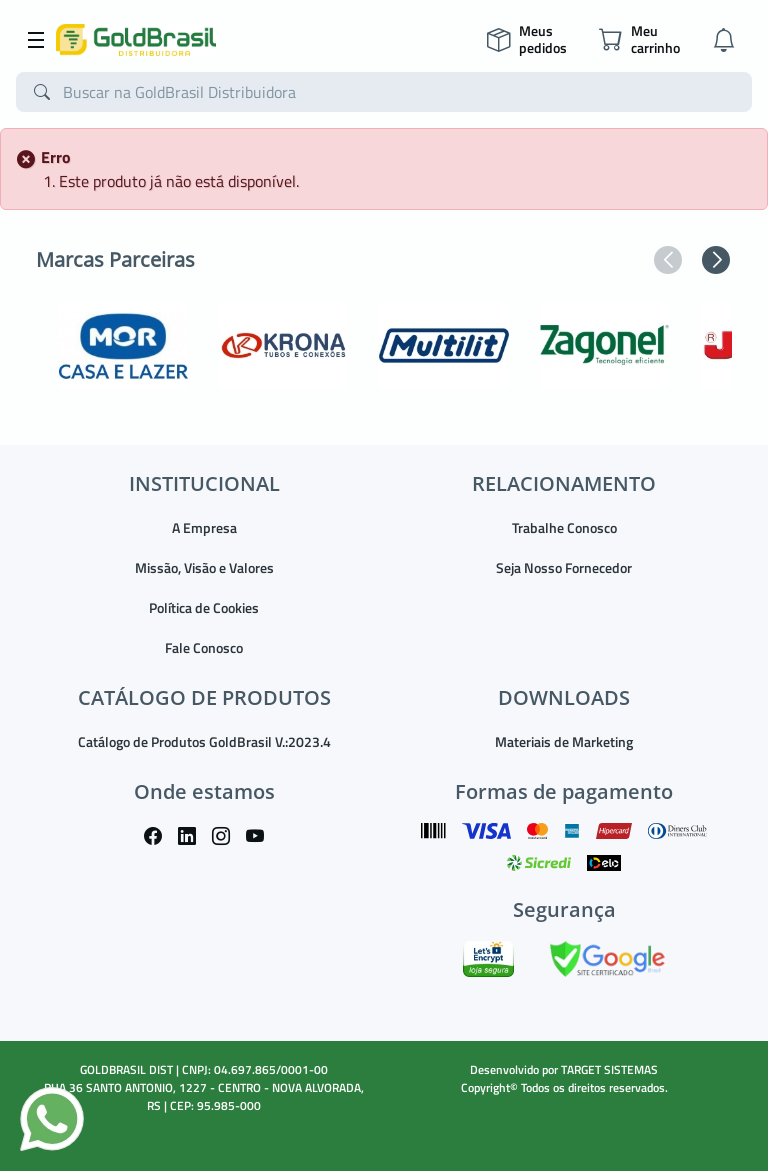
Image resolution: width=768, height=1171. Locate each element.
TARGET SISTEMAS (609, 1069)
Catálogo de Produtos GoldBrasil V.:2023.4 (204, 741)
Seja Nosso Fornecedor (564, 567)
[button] (668, 260)
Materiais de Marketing (564, 741)
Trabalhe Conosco (564, 527)
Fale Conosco (204, 647)
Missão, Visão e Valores (204, 567)
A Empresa (204, 527)
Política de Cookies (204, 607)
